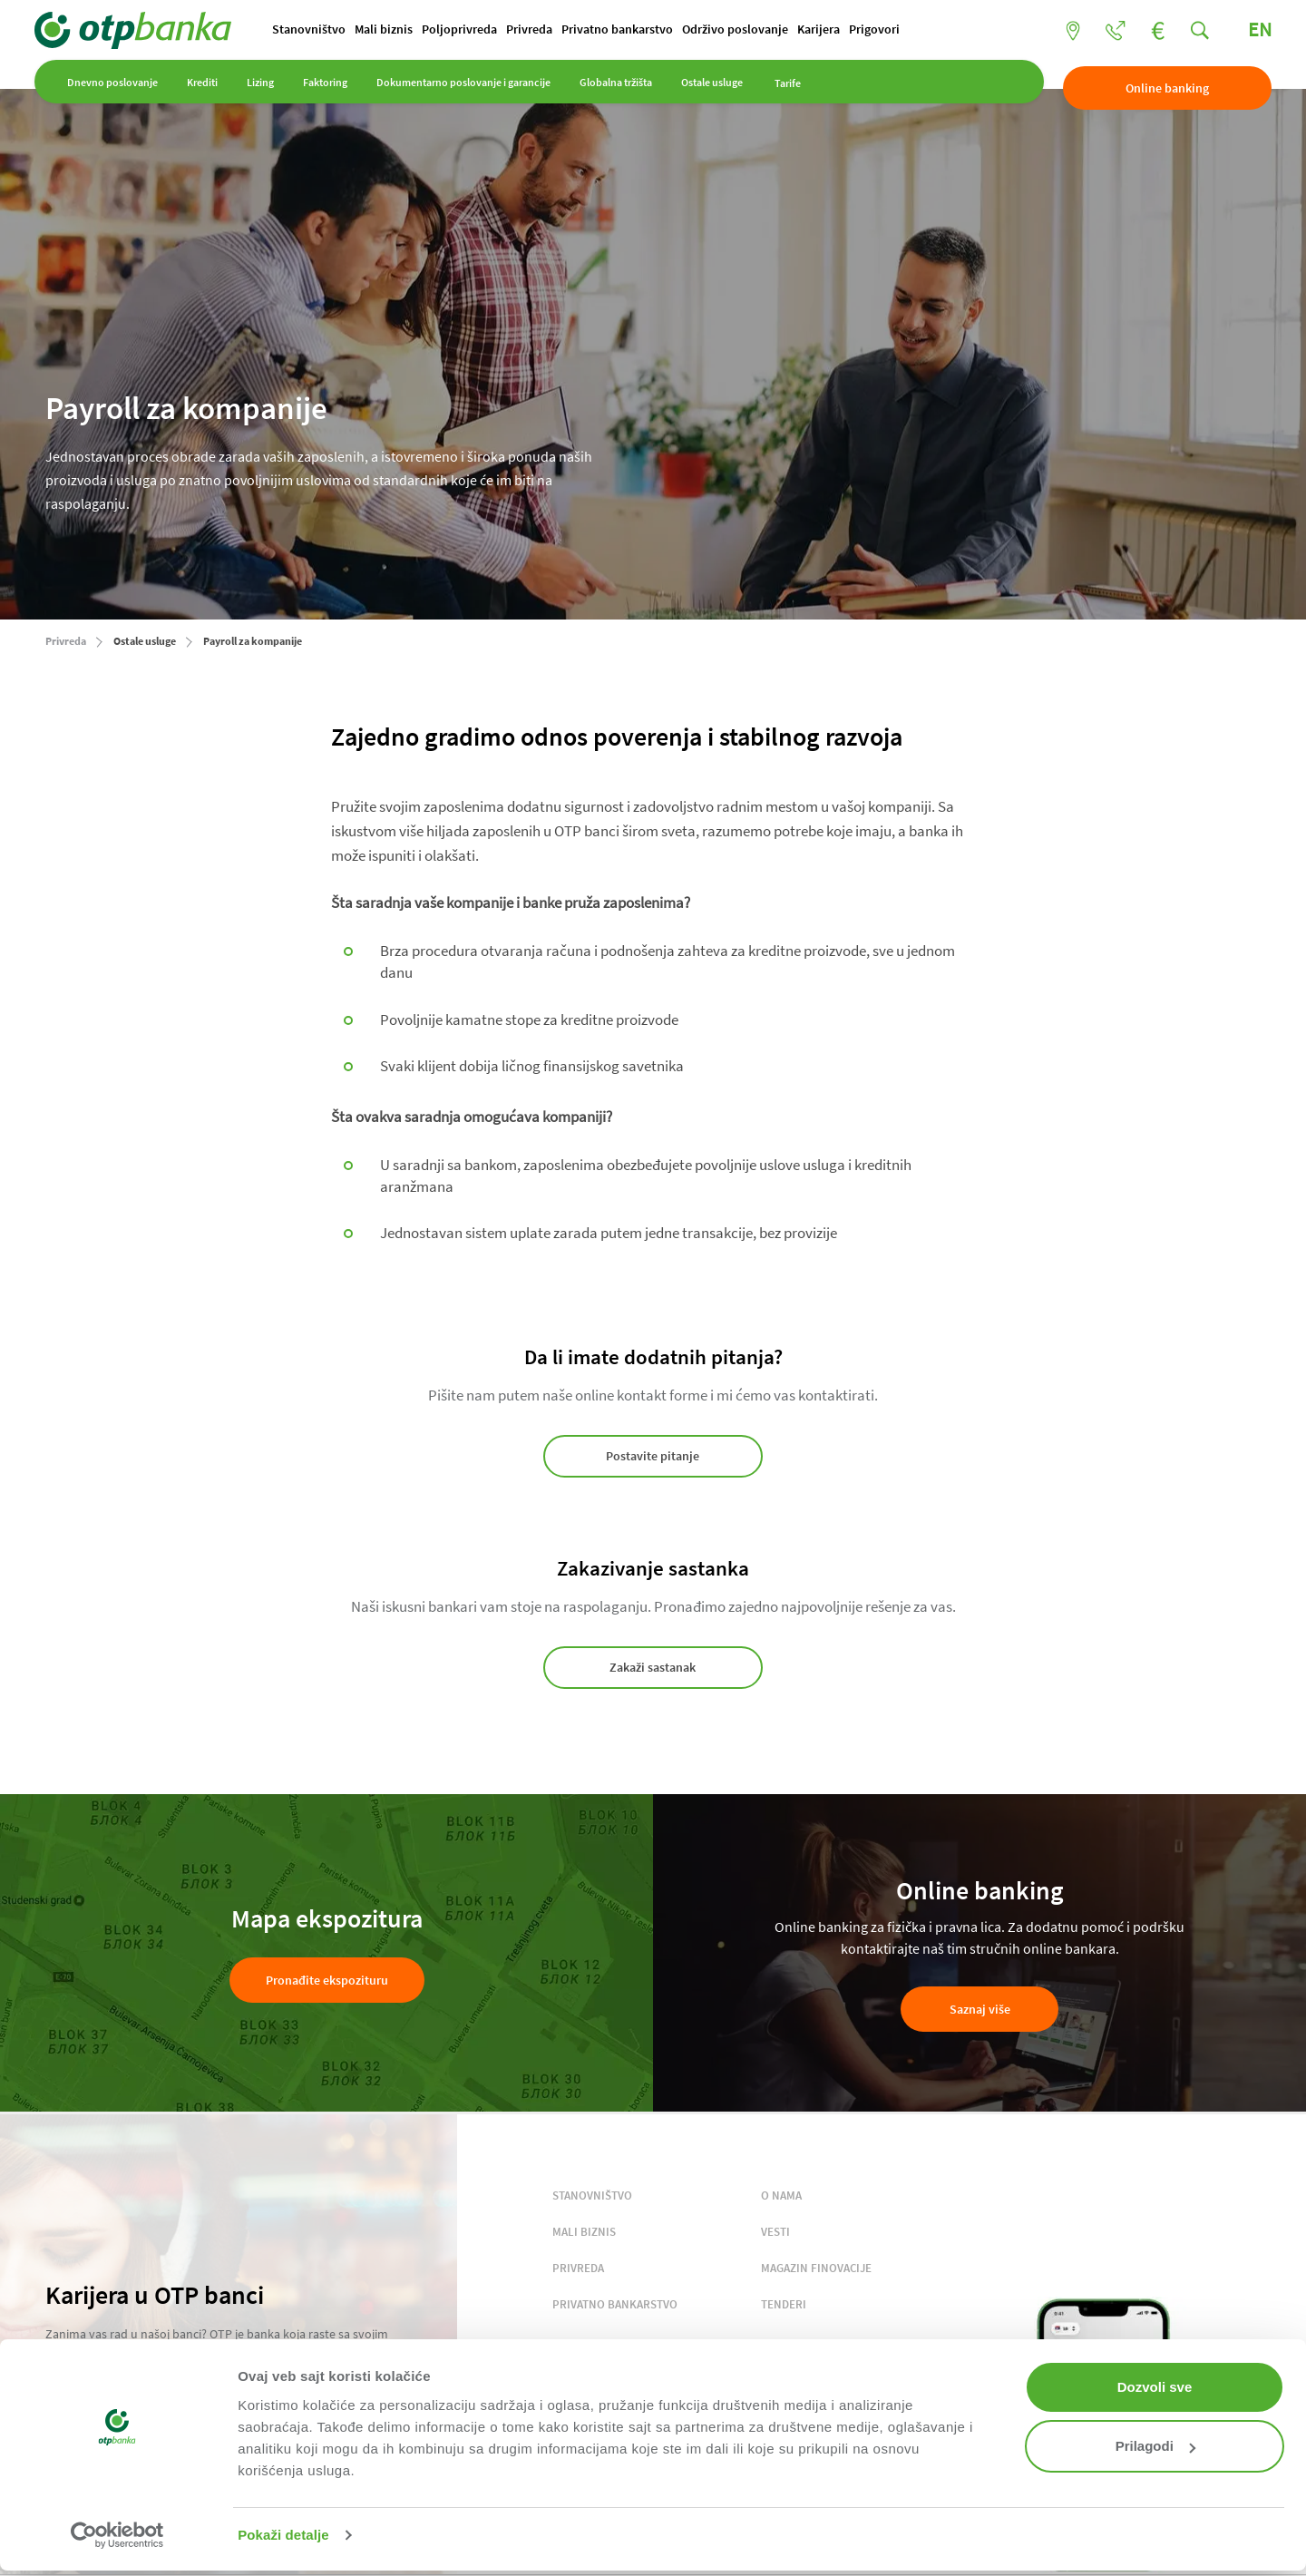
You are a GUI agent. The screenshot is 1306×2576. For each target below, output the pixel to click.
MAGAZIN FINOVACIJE (816, 2249)
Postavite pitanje (653, 1457)
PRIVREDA (578, 2249)
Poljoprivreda (470, 30)
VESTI (775, 2212)
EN (1249, 30)
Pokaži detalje (283, 2534)
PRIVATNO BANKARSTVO (614, 2285)
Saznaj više (980, 1989)
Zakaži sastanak (653, 1658)
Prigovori (885, 30)
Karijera (829, 30)
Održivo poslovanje (746, 30)
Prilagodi (1155, 2446)
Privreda (540, 30)
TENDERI (783, 2285)
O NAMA (781, 2176)
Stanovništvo (319, 30)
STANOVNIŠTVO (592, 2176)
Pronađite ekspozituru (327, 1961)
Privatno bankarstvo (628, 30)
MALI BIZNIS (584, 2212)
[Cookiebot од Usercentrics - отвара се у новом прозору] (117, 2535)
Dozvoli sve (1155, 2387)
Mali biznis (394, 30)
